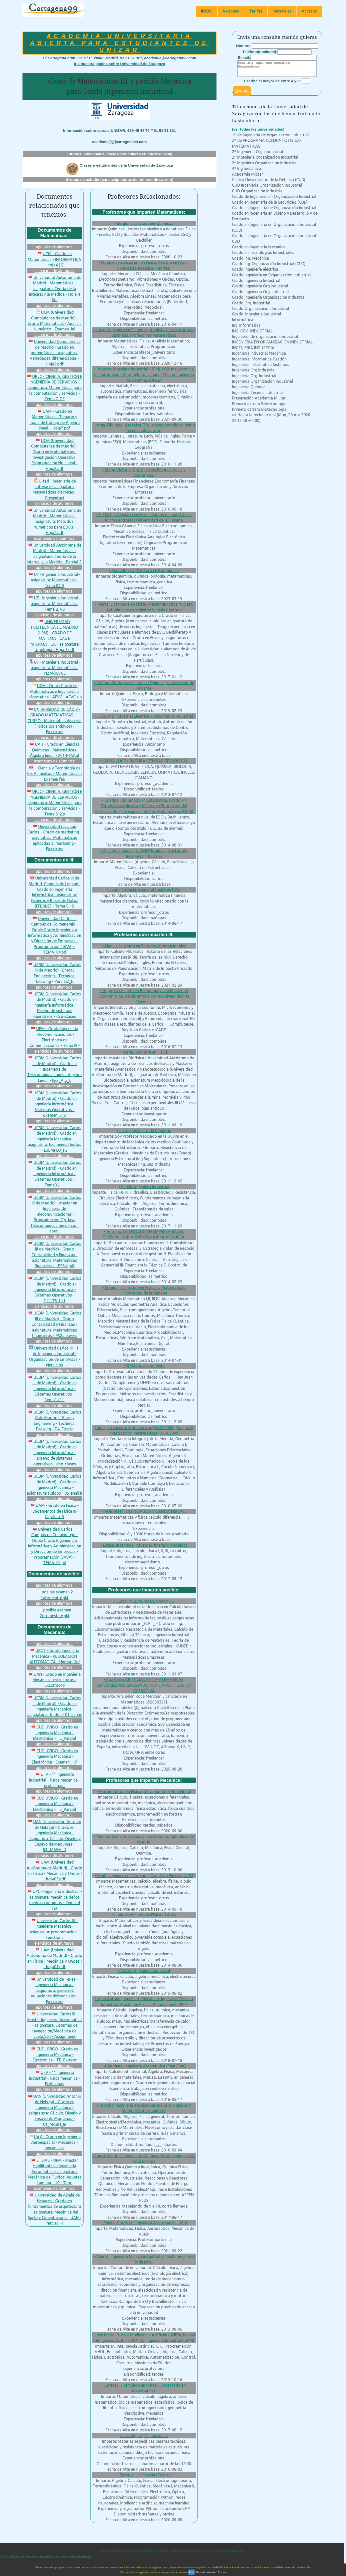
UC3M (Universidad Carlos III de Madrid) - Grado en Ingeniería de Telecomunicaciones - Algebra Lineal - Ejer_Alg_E (54, 1069)
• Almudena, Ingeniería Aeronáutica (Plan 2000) (144, 2066)
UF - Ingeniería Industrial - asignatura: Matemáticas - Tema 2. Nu (54, 603)
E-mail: (244, 57)
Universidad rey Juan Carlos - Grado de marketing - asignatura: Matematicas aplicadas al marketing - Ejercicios (55, 837)
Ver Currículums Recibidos (73, 2556)
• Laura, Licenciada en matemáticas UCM (144, 890)
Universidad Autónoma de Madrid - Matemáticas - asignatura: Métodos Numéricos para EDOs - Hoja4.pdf (54, 521)
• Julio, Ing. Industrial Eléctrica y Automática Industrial (144, 716)
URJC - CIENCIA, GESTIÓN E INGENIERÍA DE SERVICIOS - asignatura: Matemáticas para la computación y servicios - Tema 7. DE (54, 387)
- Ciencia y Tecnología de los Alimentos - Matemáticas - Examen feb (54, 773)
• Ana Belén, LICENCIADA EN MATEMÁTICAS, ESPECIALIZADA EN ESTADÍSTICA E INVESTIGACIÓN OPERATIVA (144, 1685)
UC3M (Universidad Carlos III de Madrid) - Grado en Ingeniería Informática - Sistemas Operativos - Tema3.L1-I (54, 1173)
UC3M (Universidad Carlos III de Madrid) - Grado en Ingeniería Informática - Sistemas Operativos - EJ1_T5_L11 (54, 1289)
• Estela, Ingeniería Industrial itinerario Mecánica (144, 1545)
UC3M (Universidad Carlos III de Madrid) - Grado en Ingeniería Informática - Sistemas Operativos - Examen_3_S (54, 1104)
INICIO (206, 11)
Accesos (309, 11)
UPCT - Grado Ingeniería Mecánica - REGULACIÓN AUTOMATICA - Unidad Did (55, 1656)
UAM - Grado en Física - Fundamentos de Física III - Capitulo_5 (54, 1511)
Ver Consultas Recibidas (37, 2556)
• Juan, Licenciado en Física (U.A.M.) (144, 1915)
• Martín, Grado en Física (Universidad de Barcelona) (144, 1791)
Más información (206, 2572)
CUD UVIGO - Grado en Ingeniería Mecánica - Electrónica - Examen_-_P (54, 1756)
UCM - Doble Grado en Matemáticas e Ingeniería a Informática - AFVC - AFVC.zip (55, 691)
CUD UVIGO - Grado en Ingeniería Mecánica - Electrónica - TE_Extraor (54, 2054)
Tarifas (255, 11)
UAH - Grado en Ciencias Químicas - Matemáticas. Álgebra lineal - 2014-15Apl (55, 750)
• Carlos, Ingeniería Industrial (144, 1970)
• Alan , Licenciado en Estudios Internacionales (144, 946)
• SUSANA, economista (144, 1366)
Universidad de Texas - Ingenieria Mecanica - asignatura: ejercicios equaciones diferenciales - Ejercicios (54, 1990)
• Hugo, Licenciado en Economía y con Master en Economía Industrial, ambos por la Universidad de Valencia (143, 996)
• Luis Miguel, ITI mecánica (144, 2435)
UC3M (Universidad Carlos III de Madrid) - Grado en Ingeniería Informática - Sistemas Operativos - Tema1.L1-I (54, 1388)
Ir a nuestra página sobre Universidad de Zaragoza (119, 64)
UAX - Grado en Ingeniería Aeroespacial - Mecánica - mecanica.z (54, 2142)
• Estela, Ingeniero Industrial (144, 1186)
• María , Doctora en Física (144, 1052)
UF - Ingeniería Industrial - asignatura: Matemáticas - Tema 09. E (54, 580)
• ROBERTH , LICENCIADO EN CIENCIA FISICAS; (144, 1511)
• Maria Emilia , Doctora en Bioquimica (144, 570)
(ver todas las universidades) (258, 132)
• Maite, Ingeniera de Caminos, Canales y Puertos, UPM (144, 1875)
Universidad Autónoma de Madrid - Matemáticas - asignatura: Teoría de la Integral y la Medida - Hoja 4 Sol (54, 288)
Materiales (282, 11)
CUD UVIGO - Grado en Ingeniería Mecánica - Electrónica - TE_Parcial (54, 1733)
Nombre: (244, 46)
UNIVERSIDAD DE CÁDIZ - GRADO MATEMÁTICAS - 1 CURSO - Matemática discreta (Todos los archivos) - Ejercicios (55, 720)
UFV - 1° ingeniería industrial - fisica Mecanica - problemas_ (54, 1780)
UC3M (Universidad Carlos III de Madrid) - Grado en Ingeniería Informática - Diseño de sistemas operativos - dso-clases (54, 1005)
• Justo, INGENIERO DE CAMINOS (144, 1601)
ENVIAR (242, 94)
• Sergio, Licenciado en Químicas (143, 223)
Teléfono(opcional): (260, 52)
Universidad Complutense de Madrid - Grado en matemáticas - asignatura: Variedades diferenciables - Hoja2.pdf (54, 352)
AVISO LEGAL (9, 2556)
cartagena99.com (235, 2550)
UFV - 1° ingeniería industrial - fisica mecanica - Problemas (54, 2078)
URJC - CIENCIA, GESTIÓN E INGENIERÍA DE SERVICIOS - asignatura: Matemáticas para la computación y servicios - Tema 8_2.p (54, 802)
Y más (222, 2572)
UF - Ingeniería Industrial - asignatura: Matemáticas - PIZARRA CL (54, 668)
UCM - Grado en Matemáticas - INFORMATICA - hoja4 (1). (54, 259)
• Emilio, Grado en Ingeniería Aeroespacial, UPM (144, 2223)
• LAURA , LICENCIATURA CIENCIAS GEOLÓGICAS (144, 761)
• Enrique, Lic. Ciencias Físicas (143, 2475)
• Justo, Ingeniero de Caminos (144, 1130)
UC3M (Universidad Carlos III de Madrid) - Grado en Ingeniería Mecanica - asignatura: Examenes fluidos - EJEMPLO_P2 (54, 1138)
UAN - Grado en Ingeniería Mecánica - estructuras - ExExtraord (54, 1680)
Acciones (230, 11)
